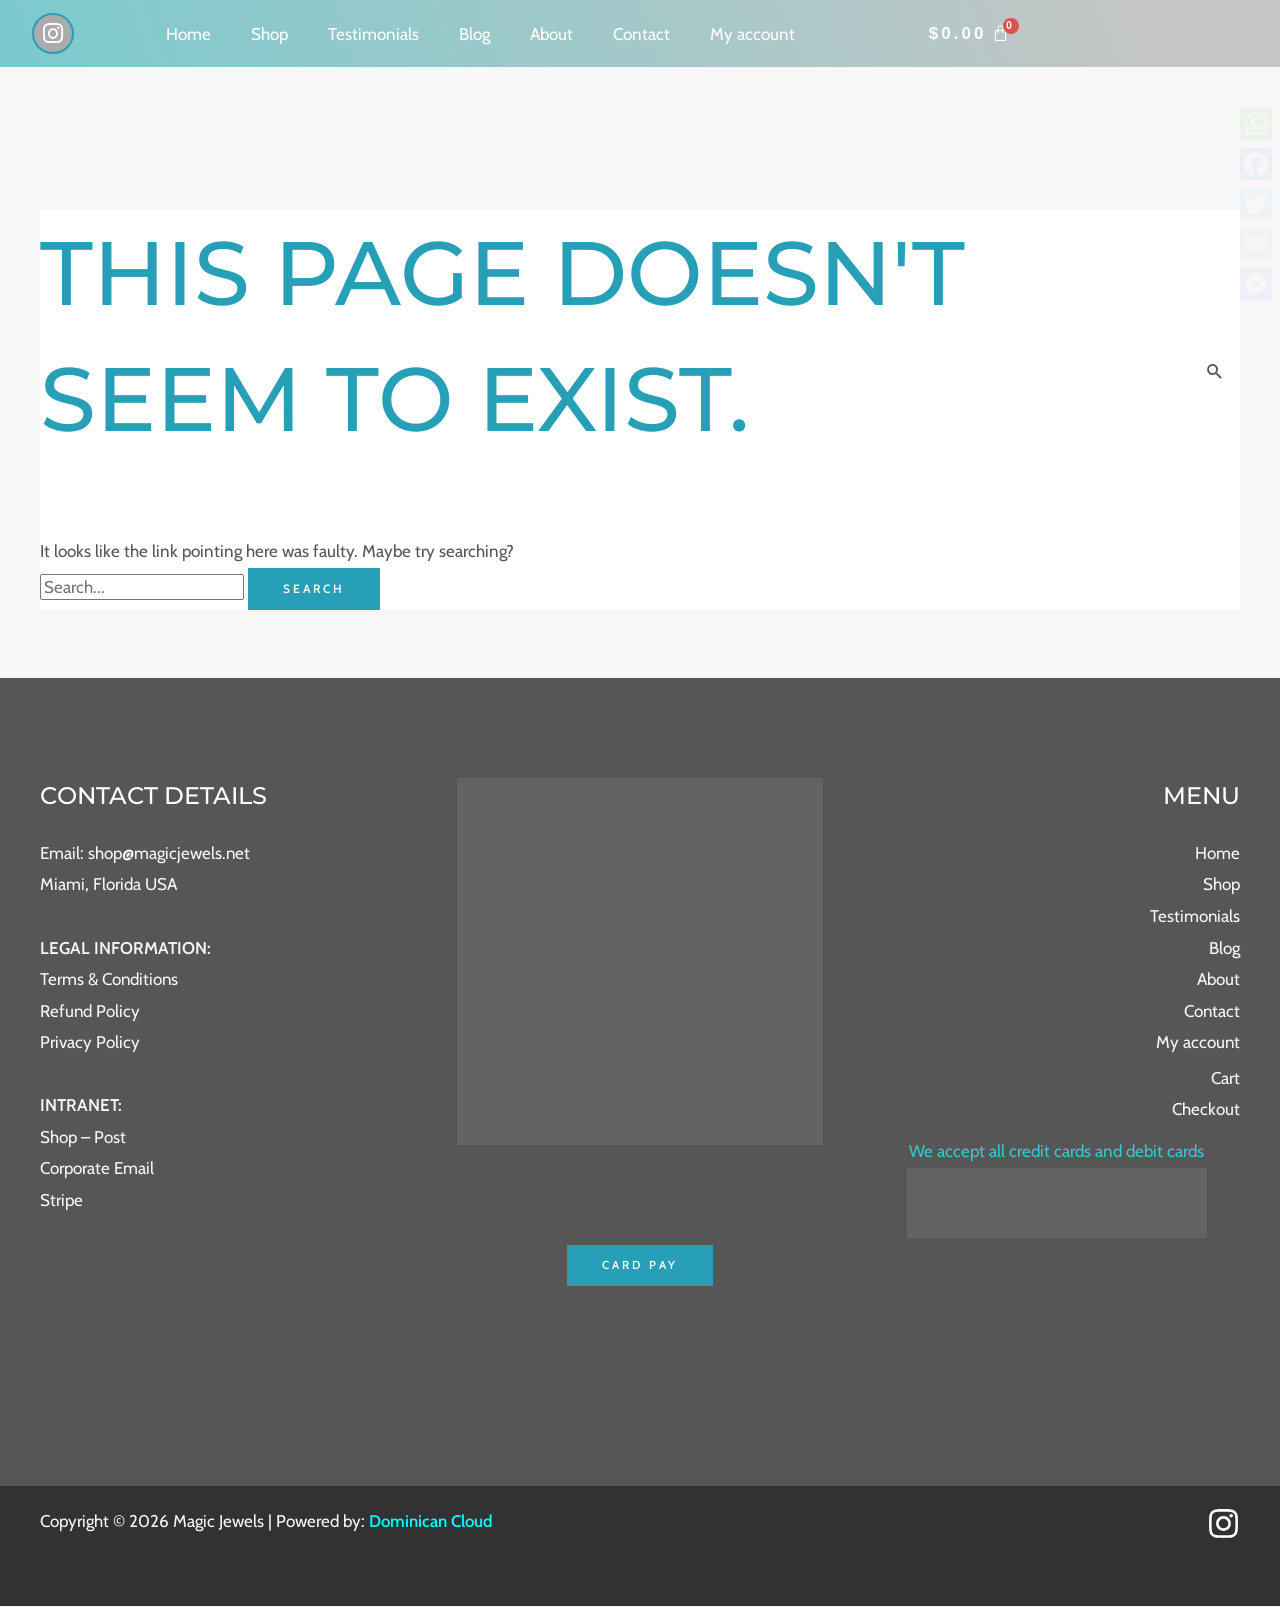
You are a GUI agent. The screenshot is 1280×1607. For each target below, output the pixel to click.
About (551, 34)
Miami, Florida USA (108, 885)
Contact (641, 34)
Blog (474, 34)
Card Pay (639, 1265)
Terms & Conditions (110, 979)
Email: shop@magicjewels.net (145, 853)
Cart (1225, 1078)
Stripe (61, 1200)
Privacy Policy (90, 1042)
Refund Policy (90, 1011)
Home (188, 34)
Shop (269, 34)
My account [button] (752, 34)
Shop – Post (83, 1137)
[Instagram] (1223, 1523)
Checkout (1206, 1110)
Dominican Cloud (430, 1522)
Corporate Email (97, 1169)
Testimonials (373, 34)
